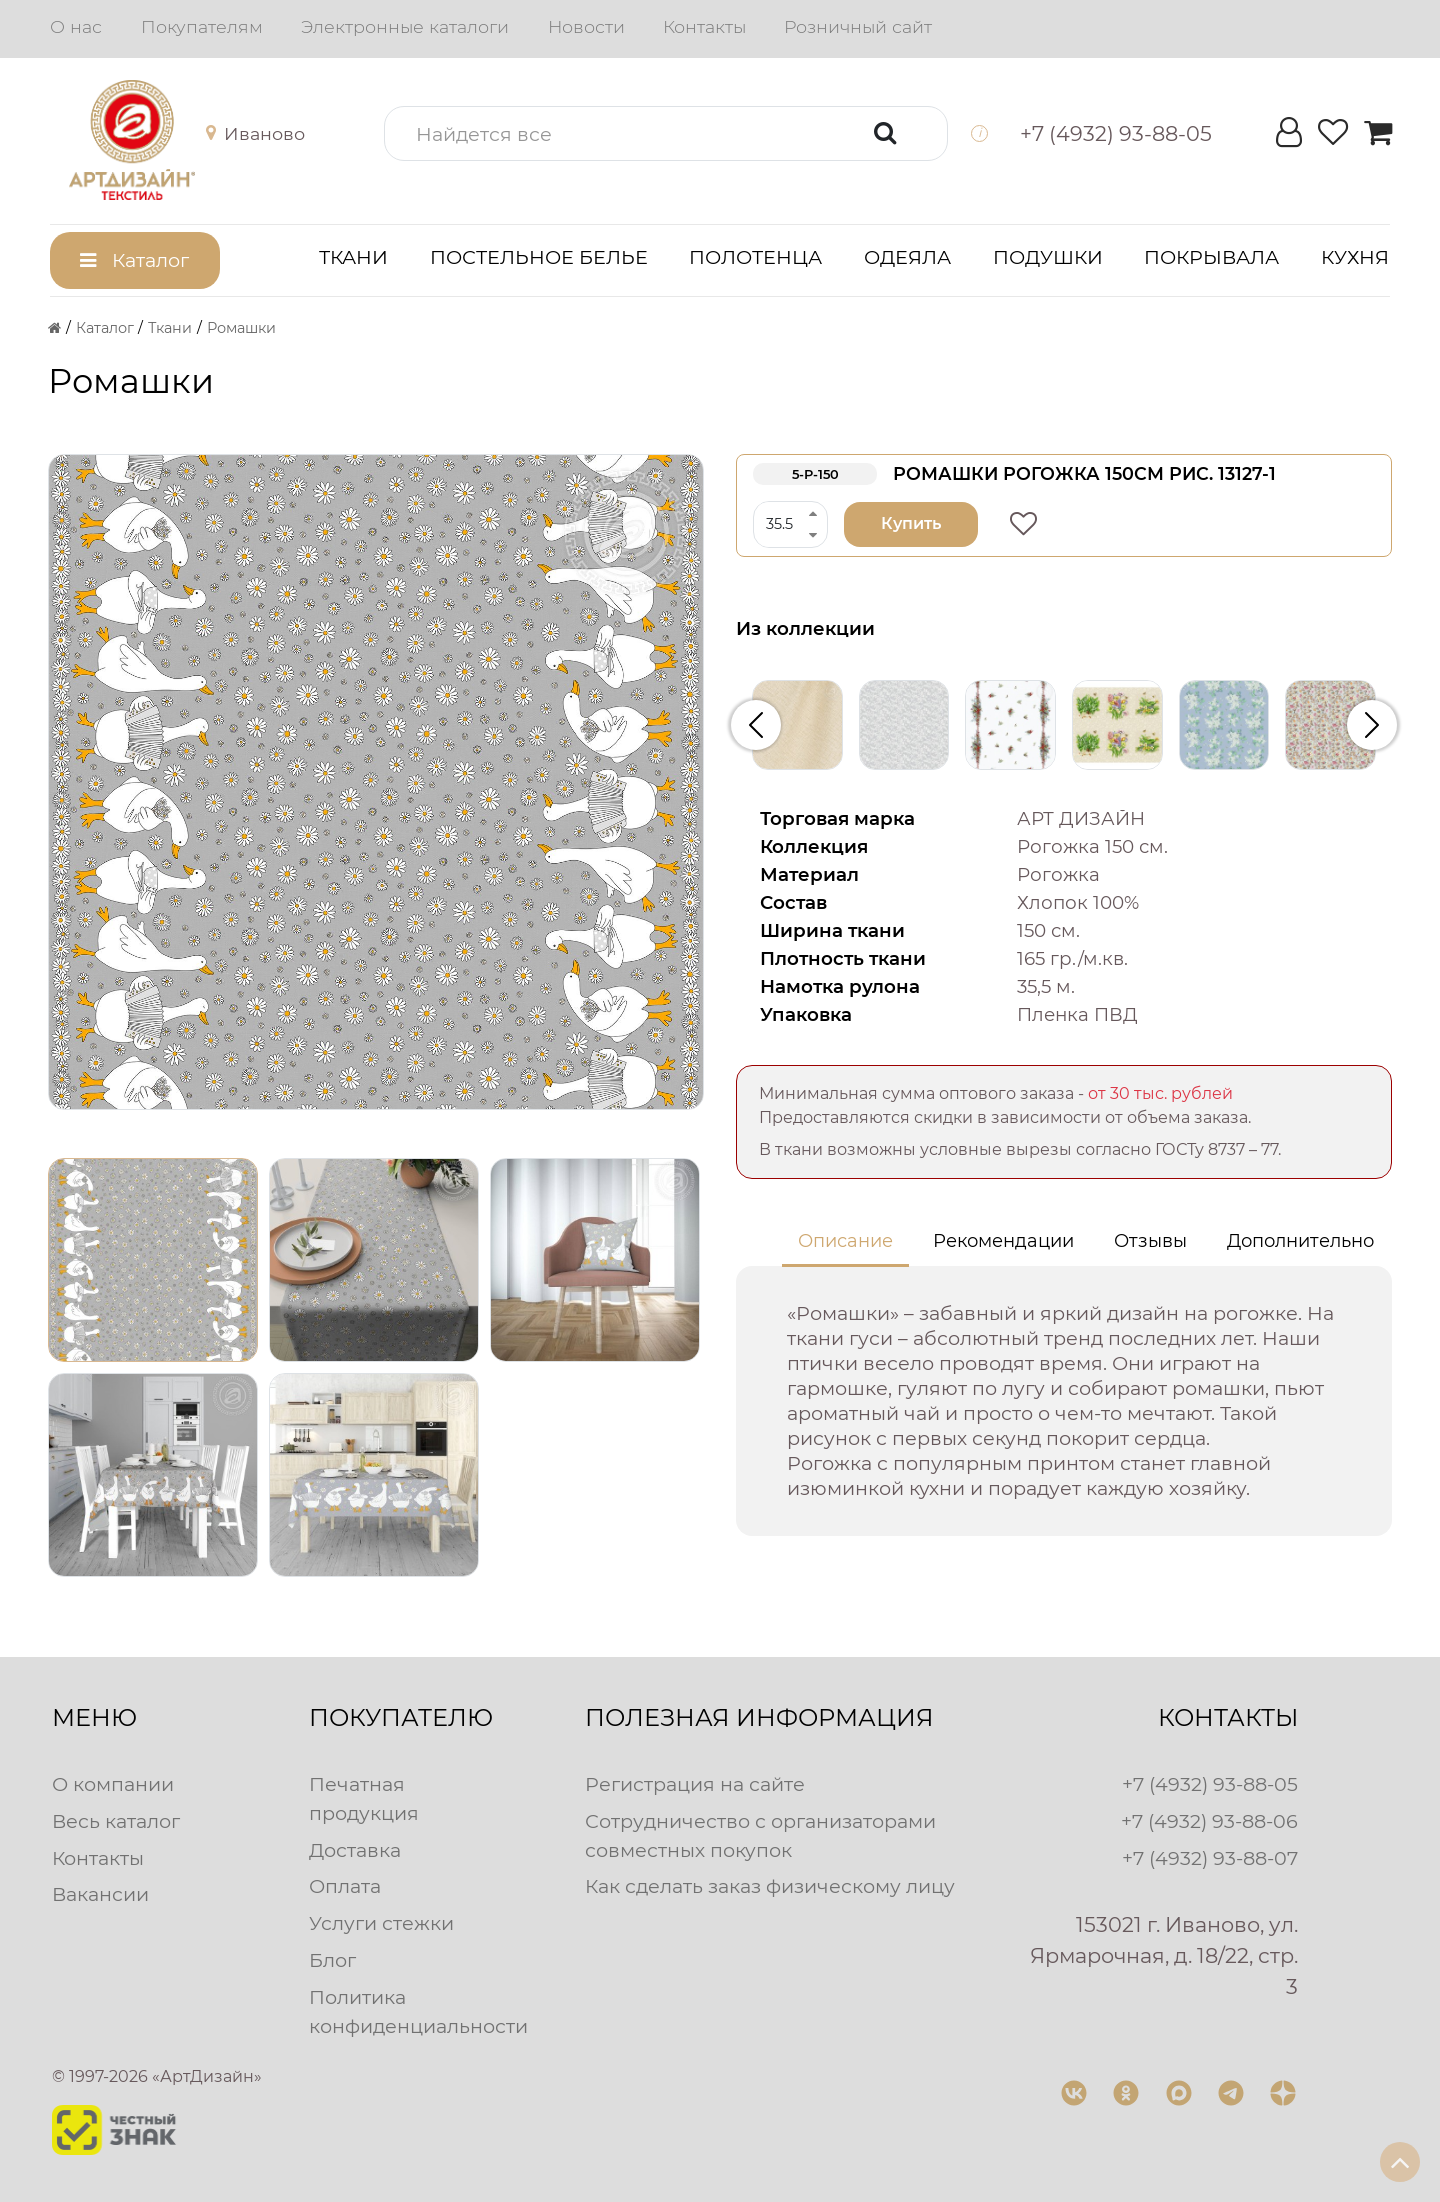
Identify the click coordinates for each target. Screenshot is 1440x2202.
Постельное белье (539, 257)
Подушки (1048, 257)
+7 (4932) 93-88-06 (1209, 1821)
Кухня (1355, 257)
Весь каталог (116, 1821)
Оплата (345, 1886)
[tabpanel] (1064, 1401)
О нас (76, 26)
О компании (113, 1784)
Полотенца (755, 257)
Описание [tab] (845, 1241)
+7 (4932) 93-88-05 (1210, 1784)
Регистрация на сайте (695, 1784)
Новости (586, 26)
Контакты (704, 26)
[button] (241, 134)
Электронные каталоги (405, 26)
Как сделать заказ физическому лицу (770, 1886)
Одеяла (907, 257)
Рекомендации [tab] (1003, 1241)
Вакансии (100, 1894)
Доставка (355, 1850)
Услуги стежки (381, 1923)
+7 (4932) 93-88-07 (1210, 1858)
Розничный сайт (858, 26)
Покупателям (202, 26)
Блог (332, 1960)
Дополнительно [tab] (1300, 1241)
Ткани (353, 257)
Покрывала (1211, 257)
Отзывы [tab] (1150, 1241)
